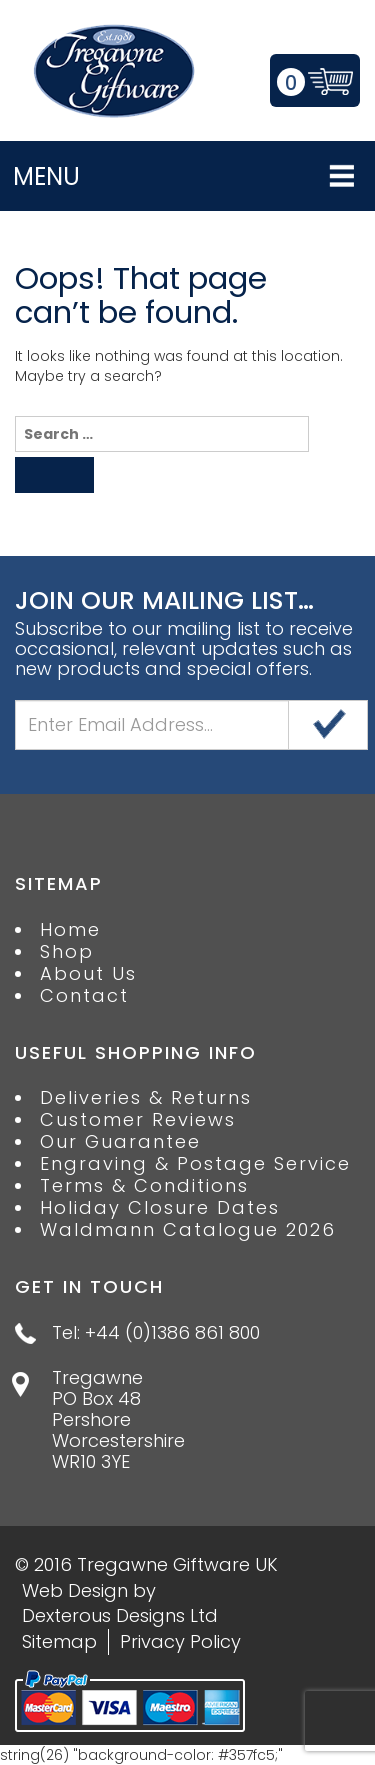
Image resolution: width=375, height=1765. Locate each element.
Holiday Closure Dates (160, 1208)
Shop (67, 952)
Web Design (75, 1590)
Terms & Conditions (144, 1186)
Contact (84, 996)
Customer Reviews (138, 1120)
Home (70, 930)
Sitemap (59, 1641)
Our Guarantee (120, 1142)
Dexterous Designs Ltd (120, 1615)
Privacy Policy (180, 1641)
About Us (88, 974)
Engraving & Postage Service (195, 1164)
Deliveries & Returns (146, 1098)
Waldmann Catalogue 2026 (188, 1230)
